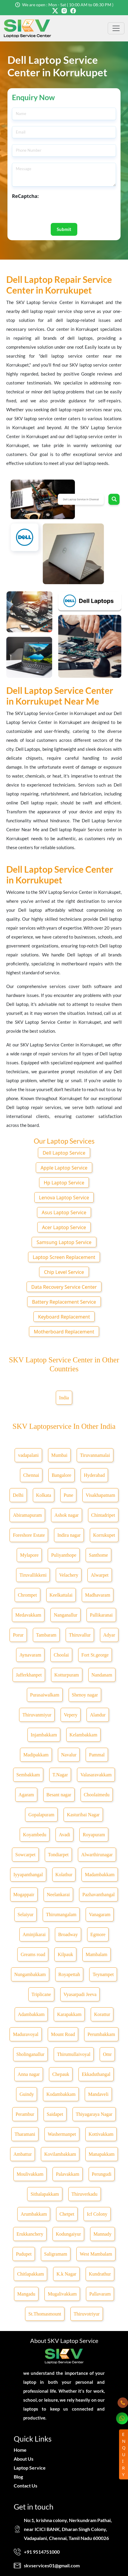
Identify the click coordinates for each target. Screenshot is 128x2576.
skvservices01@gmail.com (52, 2565)
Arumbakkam (34, 2214)
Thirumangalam (61, 1914)
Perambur (25, 2114)
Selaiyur (25, 1914)
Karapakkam (69, 2014)
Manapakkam (102, 2154)
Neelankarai (58, 1894)
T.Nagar (60, 1774)
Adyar (109, 1634)
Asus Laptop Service (64, 1212)
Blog (18, 2476)
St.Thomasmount (44, 2313)
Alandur (97, 1714)
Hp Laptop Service (64, 1182)
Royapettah (69, 1974)
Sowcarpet (25, 1854)
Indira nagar (69, 1535)
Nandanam (102, 1674)
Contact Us (25, 2485)
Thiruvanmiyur (36, 1714)
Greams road (33, 1954)
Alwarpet (100, 1575)
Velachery (68, 1575)
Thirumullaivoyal (73, 2054)
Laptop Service (30, 2467)
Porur (18, 1634)
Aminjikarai (34, 1934)
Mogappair (23, 1894)
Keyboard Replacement (64, 1316)
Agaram (26, 1794)
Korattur (102, 2014)
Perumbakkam (101, 2034)
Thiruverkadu (85, 2194)
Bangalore (61, 1475)
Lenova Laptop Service (64, 1197)
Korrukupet (104, 1535)
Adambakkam (31, 2014)
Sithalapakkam (44, 2194)
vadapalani (28, 1455)
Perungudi (102, 2174)
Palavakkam (67, 2174)
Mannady (102, 2234)
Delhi (18, 1495)
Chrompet (27, 1595)
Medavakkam (28, 1614)
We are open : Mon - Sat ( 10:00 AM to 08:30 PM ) (67, 4)
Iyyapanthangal (28, 1874)
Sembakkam (28, 1774)
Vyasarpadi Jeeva (80, 1994)
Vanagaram (99, 1914)
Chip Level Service (64, 1272)
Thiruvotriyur (87, 2313)
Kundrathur (100, 2273)
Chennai (31, 1475)
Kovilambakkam (60, 2154)
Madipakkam (35, 1754)
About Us (23, 2459)
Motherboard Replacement (64, 1331)
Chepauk (60, 2074)
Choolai (61, 1654)
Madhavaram (97, 1595)
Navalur (69, 1754)
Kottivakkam (101, 2134)
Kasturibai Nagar (83, 1814)
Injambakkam (44, 1734)
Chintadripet (103, 1515)
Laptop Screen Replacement (64, 1257)
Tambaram (46, 1634)
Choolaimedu (97, 1794)
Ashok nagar (66, 1515)
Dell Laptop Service (64, 1153)
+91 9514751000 (42, 2552)
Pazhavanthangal (98, 1894)
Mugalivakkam (62, 2293)
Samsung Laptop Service (63, 1242)
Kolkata (43, 1495)
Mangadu (26, 2293)
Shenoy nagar (85, 1694)
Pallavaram (100, 2293)
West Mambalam (96, 2253)
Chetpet (66, 2214)
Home (20, 2450)
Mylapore (29, 1555)
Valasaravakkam (96, 1774)
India (64, 1397)
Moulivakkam (30, 2174)
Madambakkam (100, 1874)
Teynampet (103, 1974)
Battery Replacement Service (64, 1302)
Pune (68, 1495)
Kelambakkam (83, 1734)
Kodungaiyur (68, 2234)
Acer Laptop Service (64, 1227)
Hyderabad (94, 1475)
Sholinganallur (30, 2054)
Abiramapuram (27, 1515)
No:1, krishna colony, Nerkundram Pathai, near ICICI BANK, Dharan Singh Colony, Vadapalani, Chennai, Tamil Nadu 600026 (68, 2529)
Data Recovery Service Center (64, 1287)
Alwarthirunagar (97, 1854)
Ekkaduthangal (96, 2074)
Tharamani (25, 2134)
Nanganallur (65, 1614)
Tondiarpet (58, 1854)
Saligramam (55, 2253)
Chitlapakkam (30, 2273)
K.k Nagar (66, 2273)
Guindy (26, 2094)
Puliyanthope (63, 1555)
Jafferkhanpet (29, 1674)
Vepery (70, 1714)
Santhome (98, 1555)
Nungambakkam (30, 1974)
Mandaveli (98, 2094)
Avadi (64, 1834)
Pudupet (23, 2253)
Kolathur (64, 1874)
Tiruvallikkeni (33, 1575)
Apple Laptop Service (64, 1167)
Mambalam (96, 1954)
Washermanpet (62, 2134)
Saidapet (55, 2114)
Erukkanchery (29, 2234)
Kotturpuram (66, 1674)
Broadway (68, 1934)
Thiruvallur (80, 1634)
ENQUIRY (124, 2454)
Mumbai (59, 1455)
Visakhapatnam (100, 1495)
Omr (107, 2054)
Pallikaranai (101, 1614)
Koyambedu (34, 1834)
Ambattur (22, 2154)
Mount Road (63, 2034)
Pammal (96, 1754)
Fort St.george (95, 1654)
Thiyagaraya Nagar (94, 2114)
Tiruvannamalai (95, 1455)
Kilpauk (65, 1954)
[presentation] (57, 211)
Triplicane (41, 1994)
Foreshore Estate (29, 1535)
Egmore (98, 1934)
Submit (64, 229)
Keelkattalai (61, 1595)
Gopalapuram (41, 1814)
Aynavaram (30, 1654)
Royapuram (94, 1834)
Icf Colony (97, 2214)
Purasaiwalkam (44, 1694)
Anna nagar (29, 2074)
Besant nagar (59, 1794)
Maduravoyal (25, 2034)
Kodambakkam (60, 2094)
